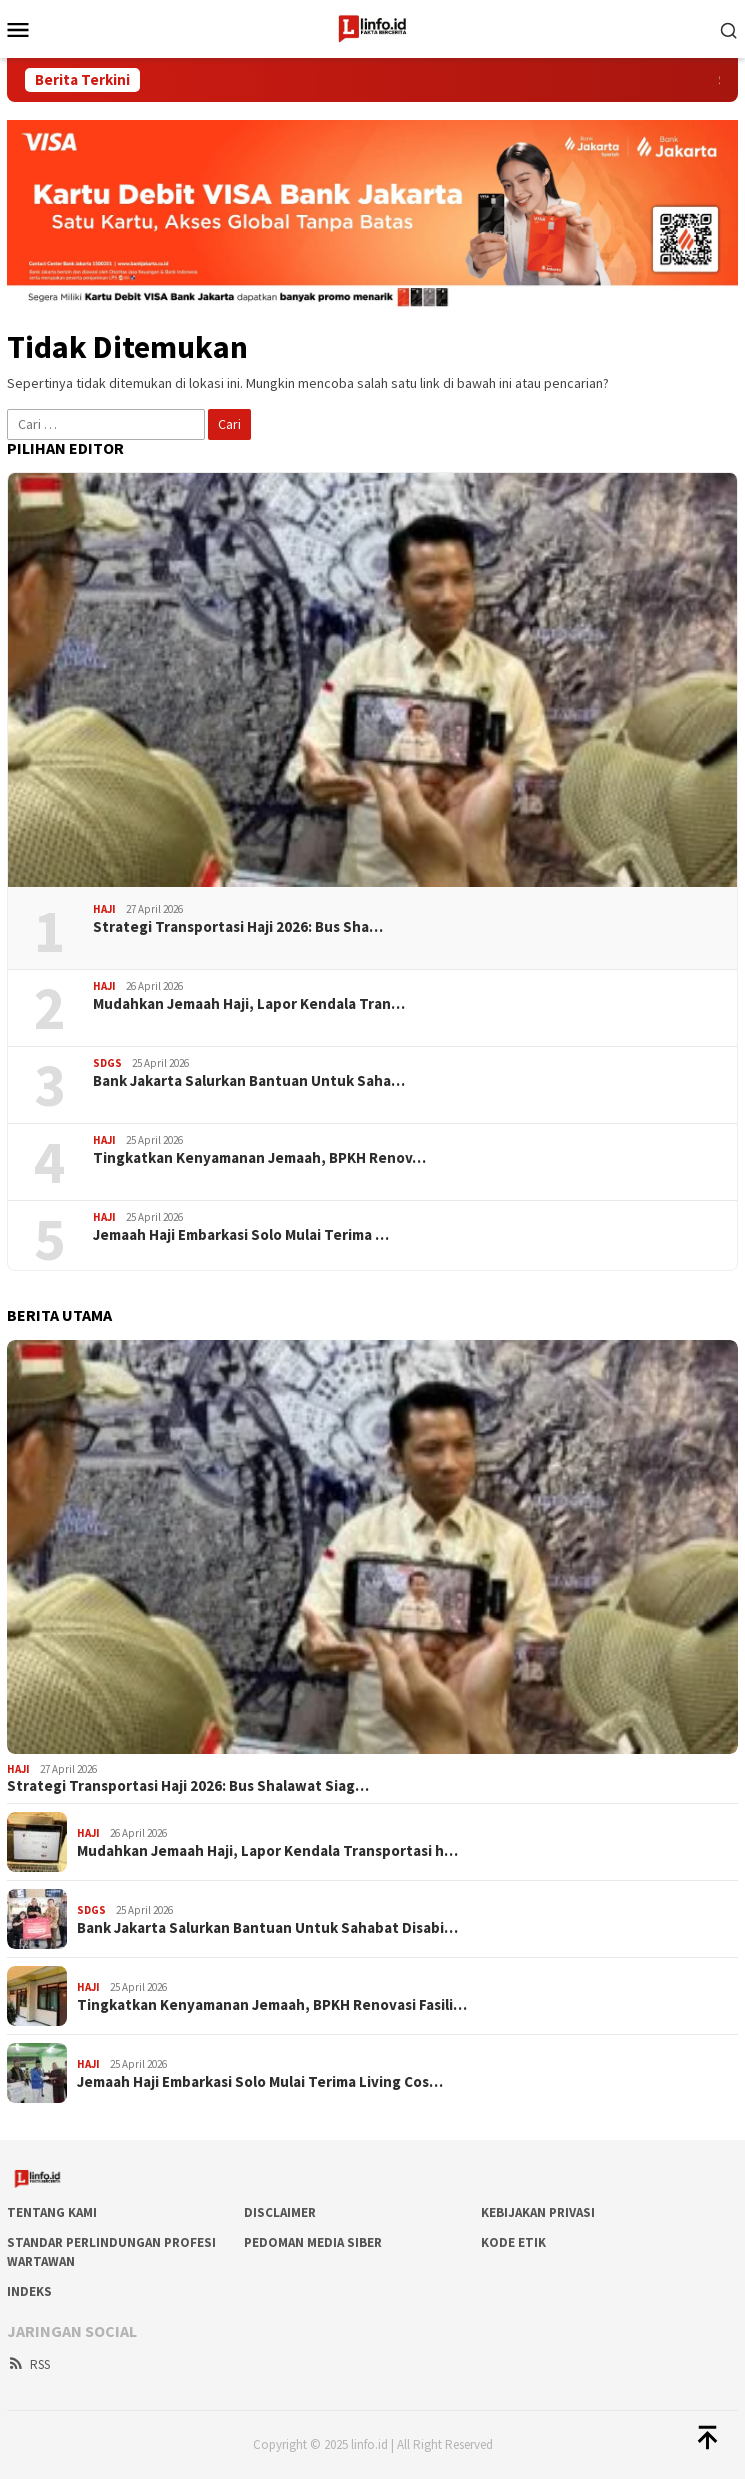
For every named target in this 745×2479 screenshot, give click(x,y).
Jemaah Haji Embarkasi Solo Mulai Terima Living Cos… (260, 2082)
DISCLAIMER (280, 2212)
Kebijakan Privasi (538, 2212)
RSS (28, 2364)
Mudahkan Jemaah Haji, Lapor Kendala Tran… (249, 1004)
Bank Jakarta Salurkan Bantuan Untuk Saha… (249, 1081)
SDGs (107, 1063)
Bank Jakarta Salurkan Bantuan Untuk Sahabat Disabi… (267, 1928)
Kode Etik (513, 2242)
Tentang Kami (52, 2212)
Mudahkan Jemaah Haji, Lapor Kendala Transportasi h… (267, 1851)
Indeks (29, 2291)
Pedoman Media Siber (313, 2242)
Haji (104, 909)
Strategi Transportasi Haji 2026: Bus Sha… (238, 927)
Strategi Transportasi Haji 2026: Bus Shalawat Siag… (188, 1786)
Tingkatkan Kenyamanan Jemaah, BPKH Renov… (259, 1158)
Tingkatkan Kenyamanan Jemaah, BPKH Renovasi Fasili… (272, 2005)
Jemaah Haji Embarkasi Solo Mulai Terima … (241, 1235)
